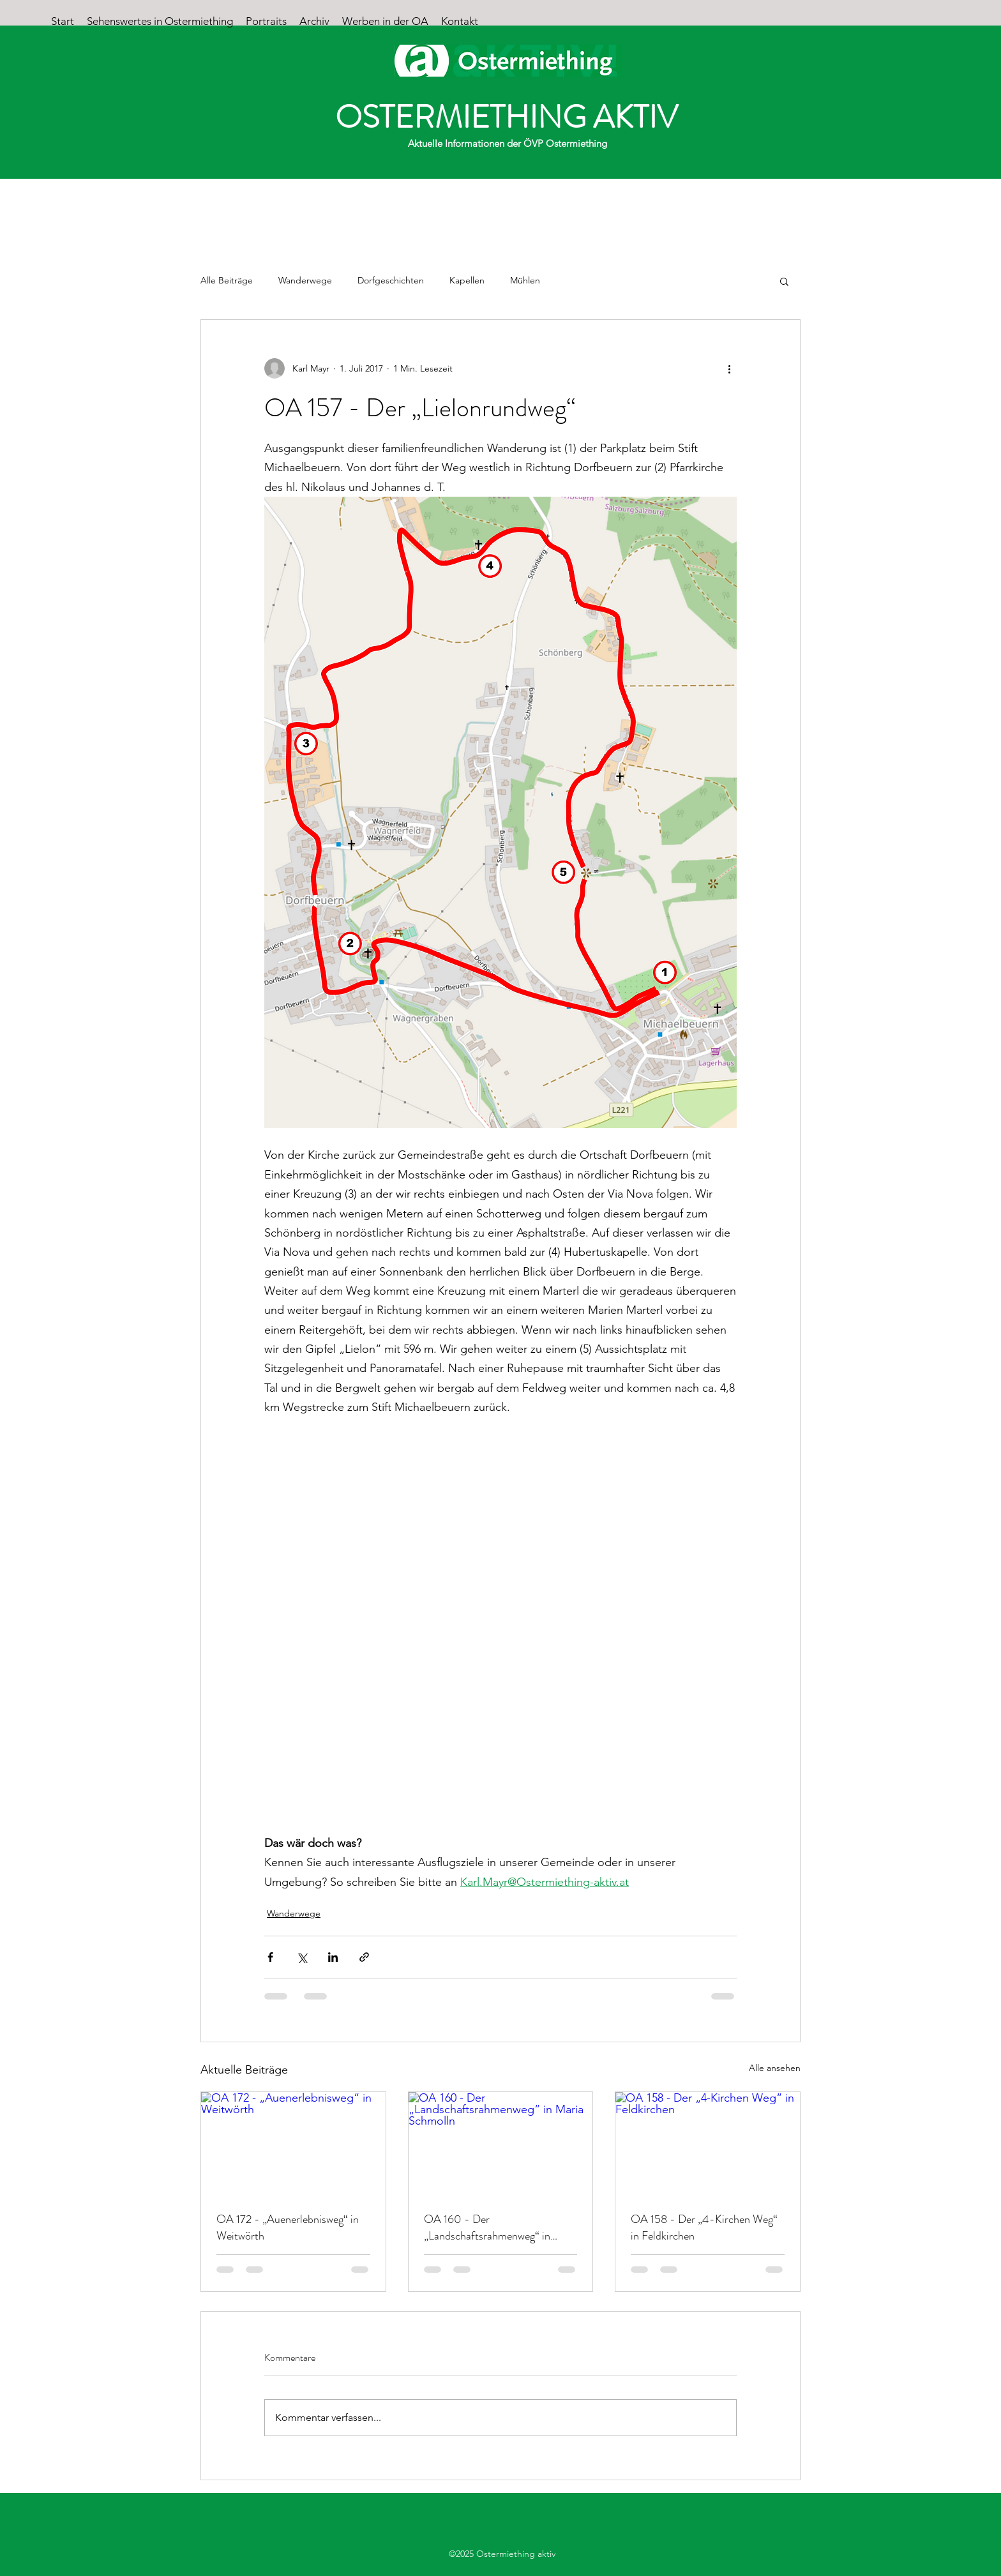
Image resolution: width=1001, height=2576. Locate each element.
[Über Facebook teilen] (270, 1957)
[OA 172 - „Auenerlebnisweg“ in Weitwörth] (293, 2144)
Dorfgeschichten (391, 280)
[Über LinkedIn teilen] (333, 1957)
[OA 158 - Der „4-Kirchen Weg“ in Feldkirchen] (707, 2144)
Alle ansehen (775, 2068)
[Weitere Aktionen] (729, 368)
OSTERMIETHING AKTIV (506, 117)
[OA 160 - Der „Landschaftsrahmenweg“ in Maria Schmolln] (501, 2144)
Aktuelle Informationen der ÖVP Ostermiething (507, 143)
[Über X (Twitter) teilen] (302, 1957)
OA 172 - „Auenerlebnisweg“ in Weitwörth (287, 2227)
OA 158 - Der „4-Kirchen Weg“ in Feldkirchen (704, 2227)
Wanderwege (305, 280)
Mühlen (525, 280)
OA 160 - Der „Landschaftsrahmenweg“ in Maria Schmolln (487, 2227)
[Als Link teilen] (364, 1957)
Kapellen (467, 280)
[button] (784, 281)
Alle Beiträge (226, 280)
